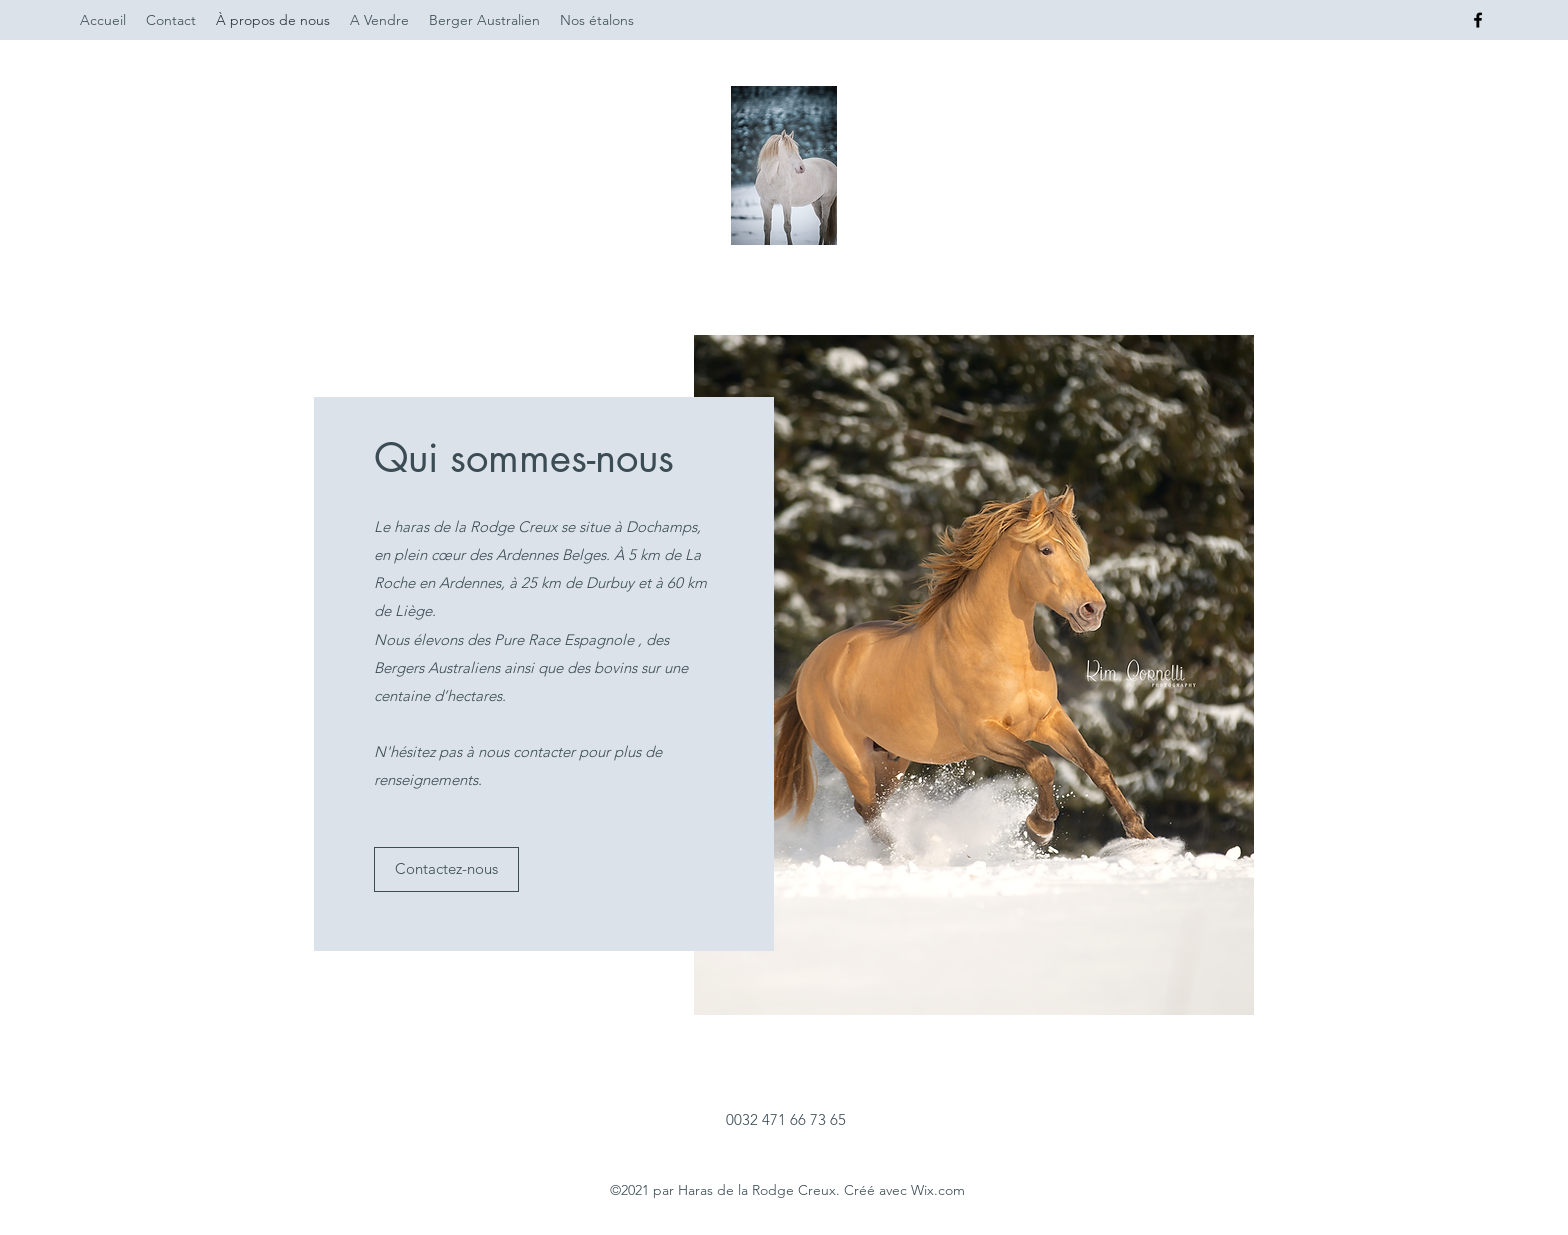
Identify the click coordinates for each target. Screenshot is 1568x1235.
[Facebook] (1478, 20)
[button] (446, 869)
